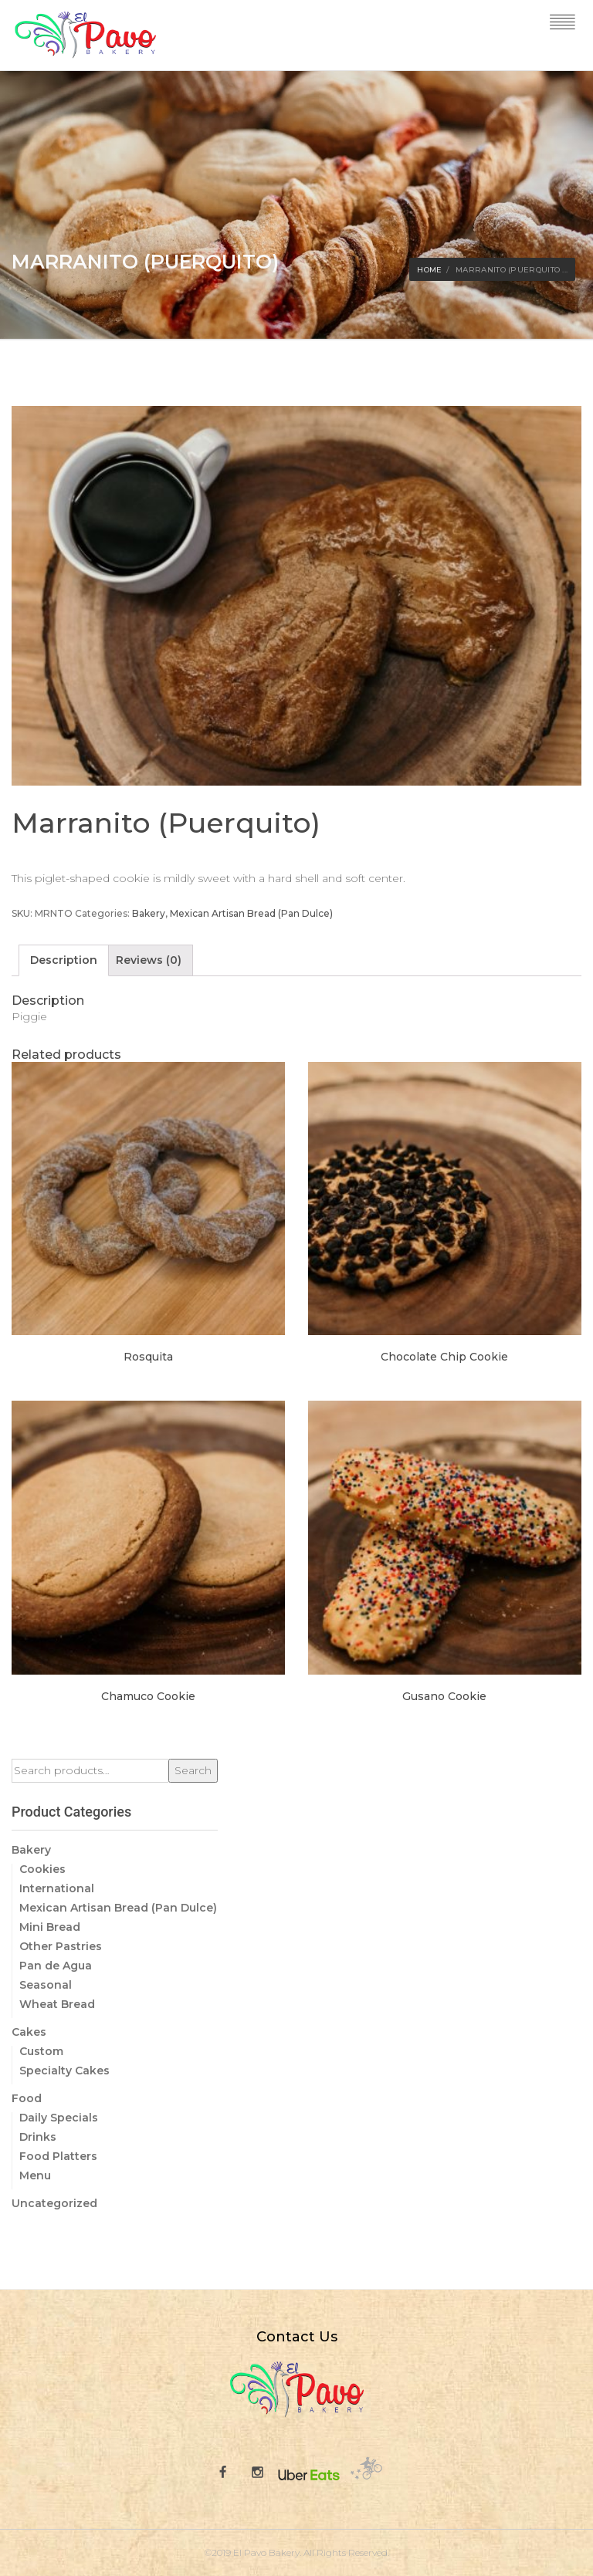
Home (429, 270)
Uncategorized (54, 2203)
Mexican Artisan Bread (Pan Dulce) (251, 913)
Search (193, 1770)
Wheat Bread (57, 2004)
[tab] (64, 960)
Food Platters (58, 2156)
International (56, 1888)
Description (63, 960)
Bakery (148, 913)
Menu (35, 2175)
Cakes (29, 2032)
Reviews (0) (148, 960)
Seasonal (45, 1985)
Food (27, 2098)
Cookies (42, 1869)
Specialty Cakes (64, 2070)
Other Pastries (60, 1946)
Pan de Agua (55, 1966)
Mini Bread (49, 1927)
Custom (41, 2051)
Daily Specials (58, 2118)
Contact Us (296, 2336)
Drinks (37, 2137)
